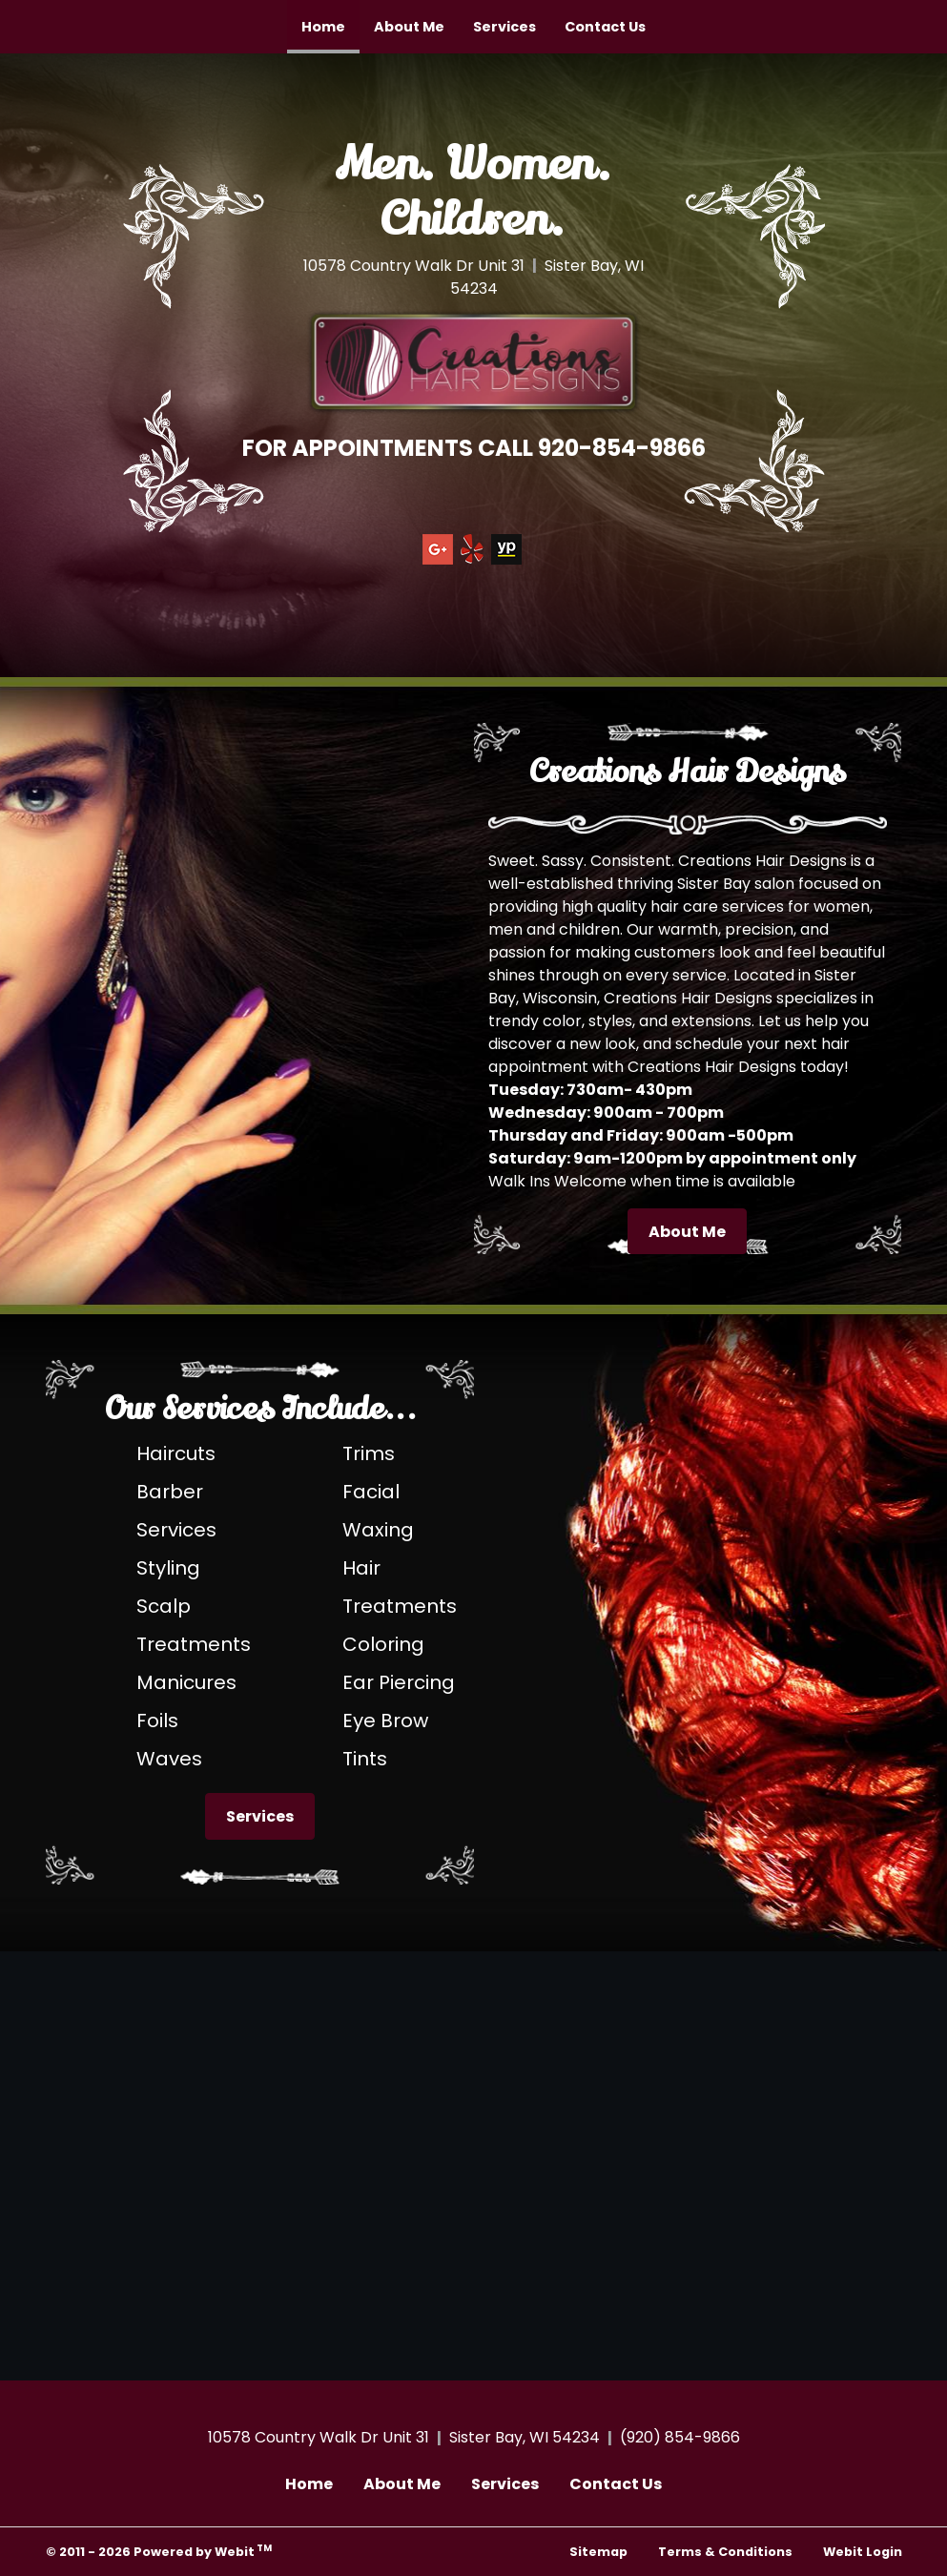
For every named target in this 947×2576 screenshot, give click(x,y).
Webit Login (862, 2552)
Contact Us (605, 26)
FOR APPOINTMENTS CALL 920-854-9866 (474, 448)
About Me (409, 26)
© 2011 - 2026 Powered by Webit (159, 2551)
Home (330, 21)
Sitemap (598, 2552)
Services (504, 26)
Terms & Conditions (725, 2552)
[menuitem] (323, 26)
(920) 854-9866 (680, 2437)
